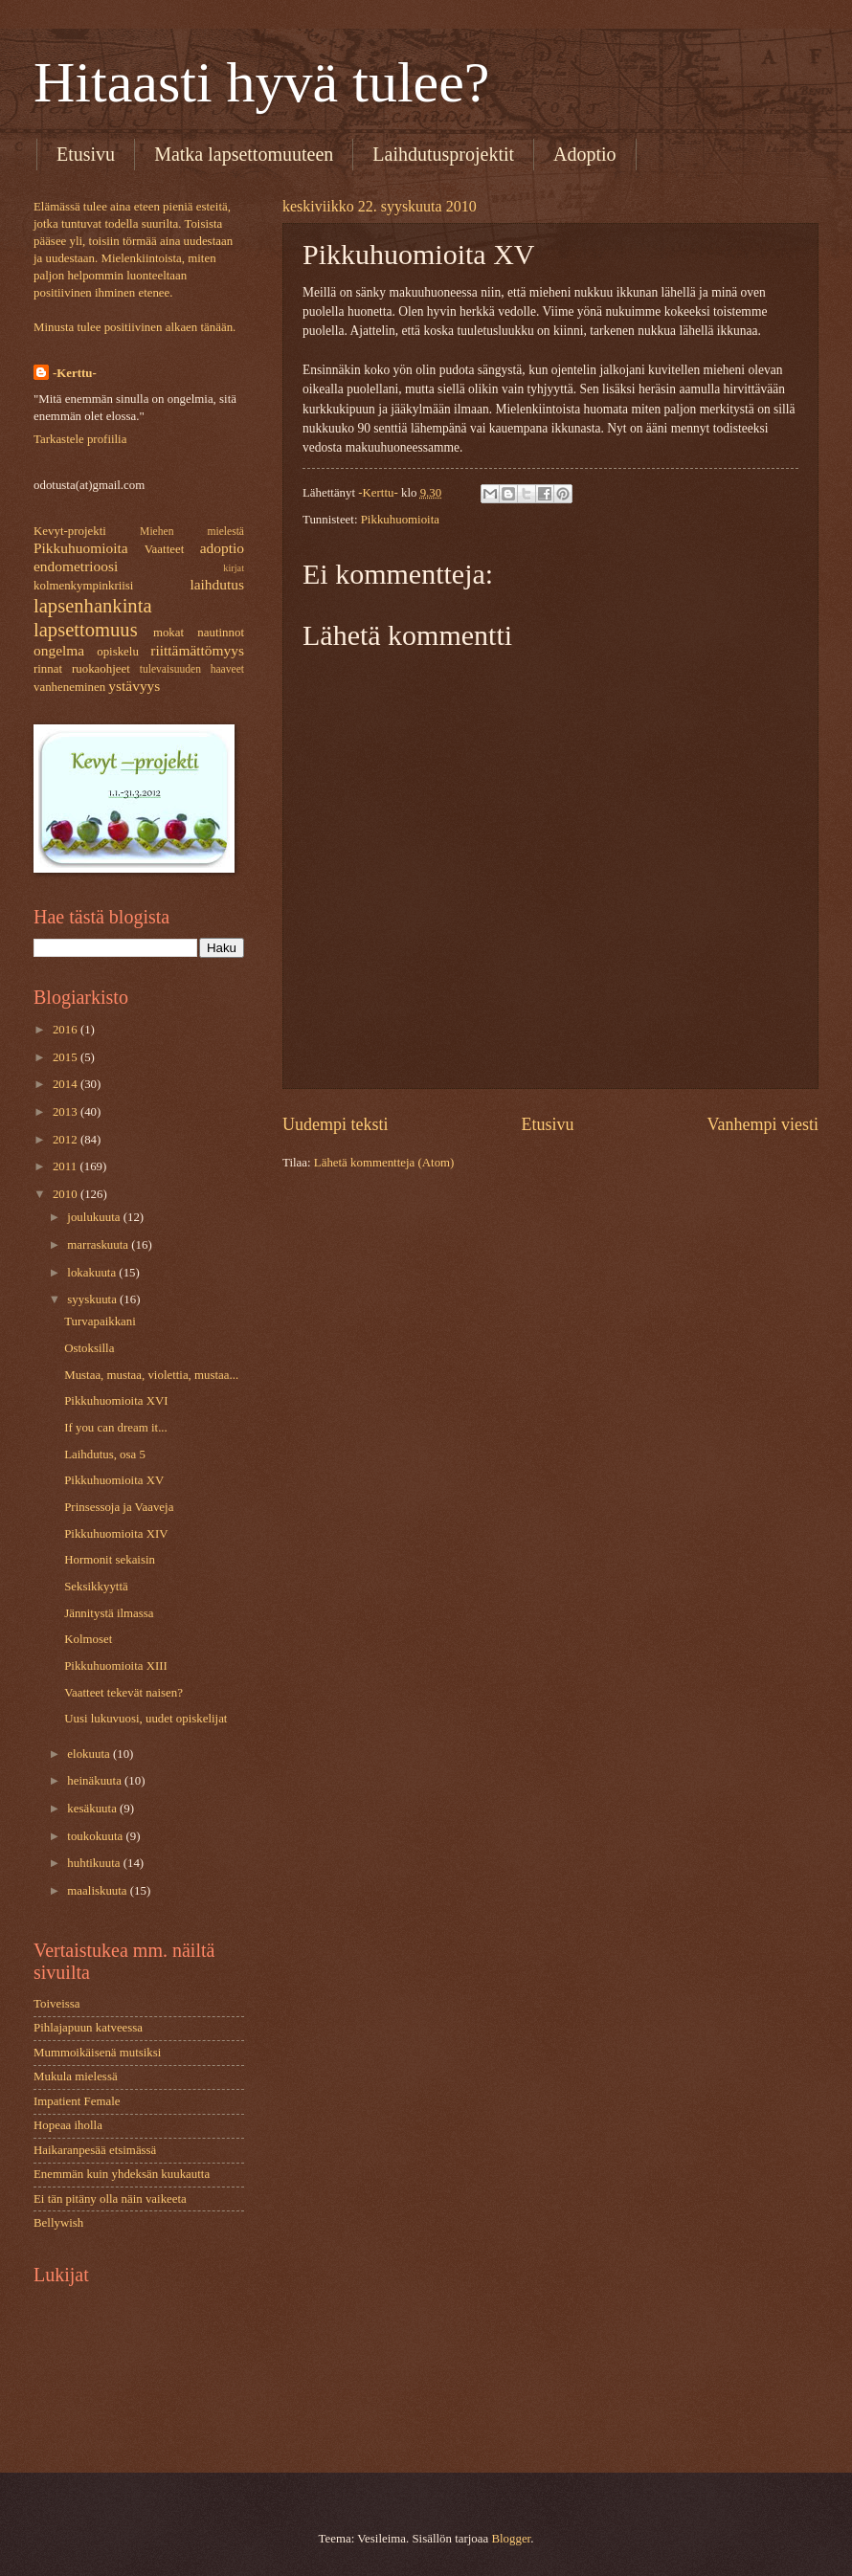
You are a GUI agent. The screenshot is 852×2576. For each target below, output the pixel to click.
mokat (168, 632)
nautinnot (220, 632)
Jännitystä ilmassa (108, 1613)
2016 (66, 1029)
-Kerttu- (75, 373)
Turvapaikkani (100, 1321)
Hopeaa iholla (68, 2125)
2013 (66, 1112)
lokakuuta (93, 1272)
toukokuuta (96, 1836)
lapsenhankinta (93, 605)
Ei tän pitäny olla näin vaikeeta (110, 2199)
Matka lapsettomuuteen (243, 154)
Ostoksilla (89, 1348)
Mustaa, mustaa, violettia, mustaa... (151, 1375)
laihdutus (217, 584)
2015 (66, 1057)
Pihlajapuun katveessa (88, 2027)
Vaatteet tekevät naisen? (123, 1692)
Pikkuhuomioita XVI (116, 1401)
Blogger (510, 2538)
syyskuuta (93, 1299)
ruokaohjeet (101, 669)
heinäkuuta (95, 1781)
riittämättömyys (197, 650)
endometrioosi (76, 566)
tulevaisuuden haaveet (192, 669)
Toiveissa (56, 2003)
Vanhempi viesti (762, 1124)
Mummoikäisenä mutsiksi (97, 2052)
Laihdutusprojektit (443, 154)
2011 (66, 1166)
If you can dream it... (116, 1427)
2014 (66, 1084)
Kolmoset (88, 1639)
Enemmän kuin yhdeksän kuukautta (122, 2174)
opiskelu (118, 651)
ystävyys (134, 685)
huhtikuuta (95, 1863)
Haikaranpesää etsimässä (95, 2150)
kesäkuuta (93, 1808)
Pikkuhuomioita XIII (116, 1666)
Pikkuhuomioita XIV (116, 1534)
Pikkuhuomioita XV (114, 1480)
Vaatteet (164, 549)
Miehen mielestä (192, 531)
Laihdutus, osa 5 (105, 1454)
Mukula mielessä (76, 2076)
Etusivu (85, 154)
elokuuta (90, 1754)
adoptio (222, 548)
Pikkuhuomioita (400, 519)
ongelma (59, 650)
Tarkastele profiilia (80, 439)
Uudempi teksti (335, 1124)
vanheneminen (69, 687)
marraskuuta (99, 1245)
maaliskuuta (98, 1891)
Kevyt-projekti (70, 531)
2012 (66, 1139)
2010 (66, 1194)
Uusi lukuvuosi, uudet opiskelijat (145, 1718)
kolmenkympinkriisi (83, 585)
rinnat (48, 669)
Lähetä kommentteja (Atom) (384, 1162)
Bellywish (58, 2223)
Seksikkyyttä (96, 1586)
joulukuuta (95, 1217)
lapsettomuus (86, 629)
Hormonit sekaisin (109, 1559)
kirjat (233, 568)
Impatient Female (77, 2101)
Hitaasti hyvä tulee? (261, 82)
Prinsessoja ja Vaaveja (118, 1507)
